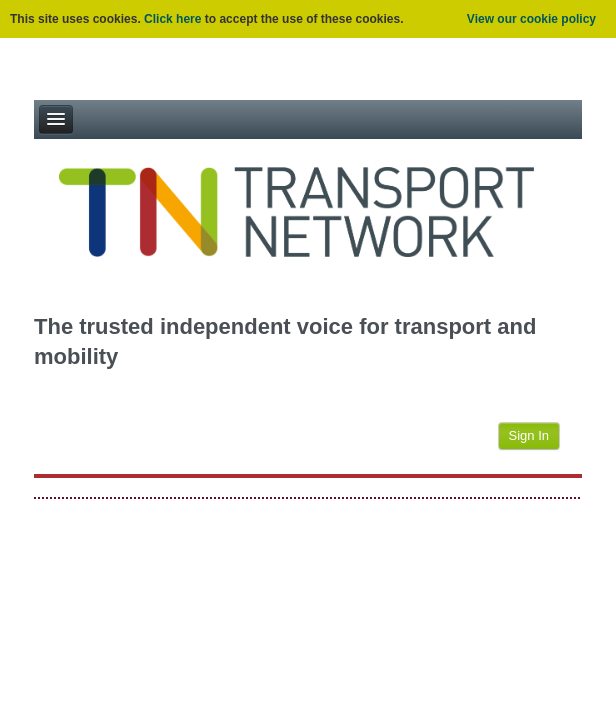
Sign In (529, 435)
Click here (172, 19)
